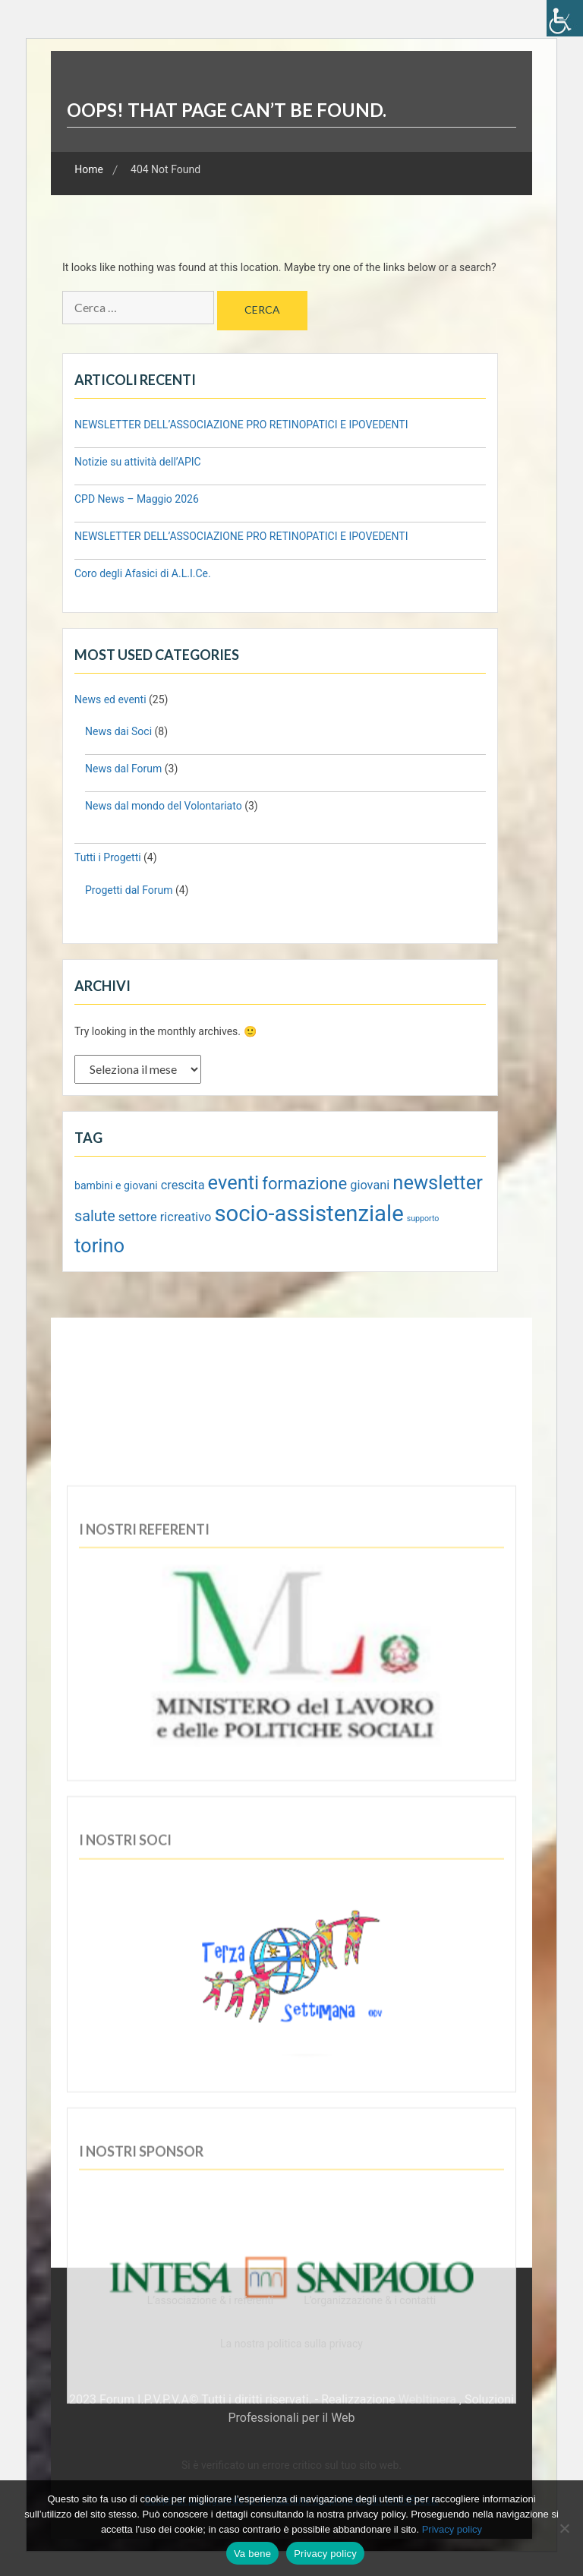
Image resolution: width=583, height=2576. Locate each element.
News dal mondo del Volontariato (163, 806)
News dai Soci (118, 731)
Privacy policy (452, 2529)
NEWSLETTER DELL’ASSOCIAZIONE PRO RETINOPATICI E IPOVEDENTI (241, 424)
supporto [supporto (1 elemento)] (423, 1218)
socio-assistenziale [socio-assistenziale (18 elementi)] (308, 1213)
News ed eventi (110, 699)
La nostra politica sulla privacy (291, 2344)
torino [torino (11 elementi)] (99, 1245)
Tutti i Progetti (107, 857)
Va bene (252, 2553)
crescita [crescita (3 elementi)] (183, 1185)
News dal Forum (123, 768)
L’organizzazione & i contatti (370, 2300)
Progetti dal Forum (128, 890)
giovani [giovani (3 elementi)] (369, 1185)
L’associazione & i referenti (210, 2300)
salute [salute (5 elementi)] (94, 1216)
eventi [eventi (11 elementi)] (234, 1182)
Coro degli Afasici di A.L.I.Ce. (142, 573)
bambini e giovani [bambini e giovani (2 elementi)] (116, 1185)
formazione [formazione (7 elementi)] (304, 1183)
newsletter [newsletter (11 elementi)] (437, 1182)
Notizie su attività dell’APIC (138, 462)
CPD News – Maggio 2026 (136, 499)
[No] (564, 2528)
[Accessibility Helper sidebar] (565, 18)
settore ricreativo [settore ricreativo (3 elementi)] (165, 1217)
